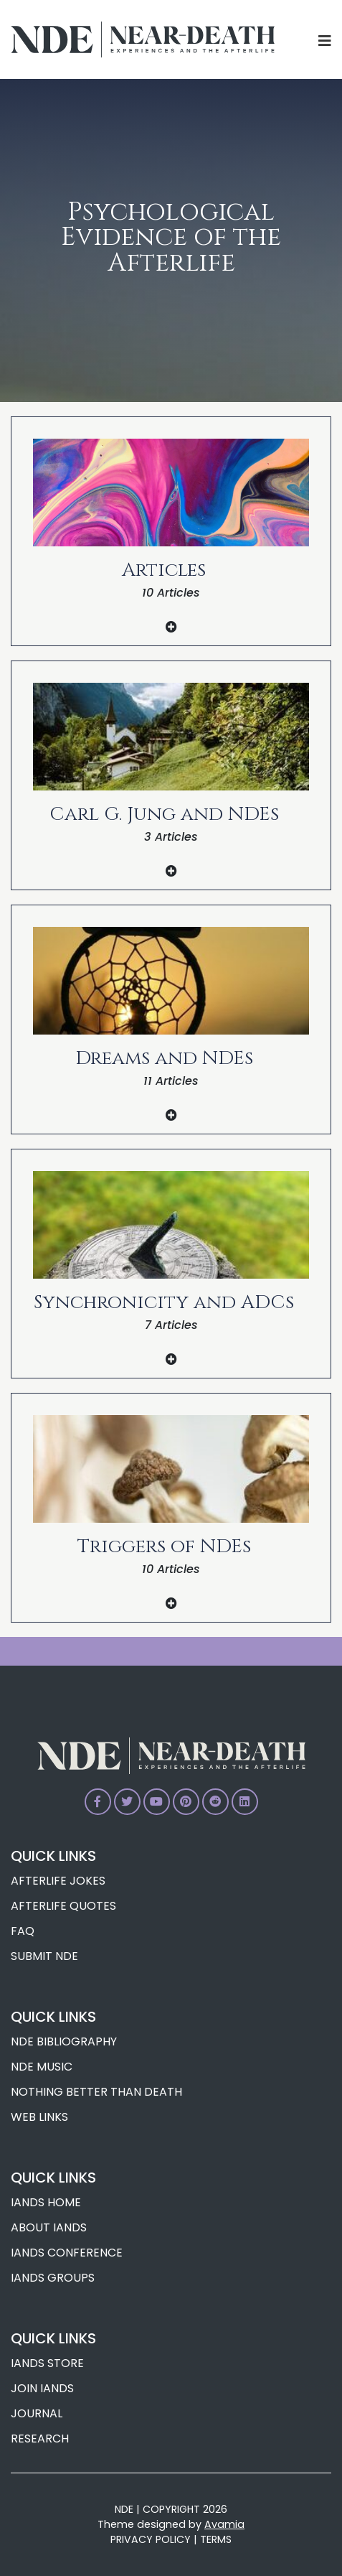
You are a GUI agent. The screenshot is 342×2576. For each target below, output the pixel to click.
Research (40, 2438)
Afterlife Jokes (58, 1880)
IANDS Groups (53, 2277)
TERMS (216, 2539)
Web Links (39, 2117)
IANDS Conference (67, 2252)
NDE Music (41, 2066)
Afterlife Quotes (63, 1906)
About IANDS (49, 2227)
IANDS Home (46, 2202)
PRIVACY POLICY (150, 2539)
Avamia (224, 2524)
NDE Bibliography (64, 2041)
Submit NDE (44, 1956)
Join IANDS (42, 2388)
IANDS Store (47, 2363)
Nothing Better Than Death (96, 2091)
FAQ (22, 1931)
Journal (36, 2413)
